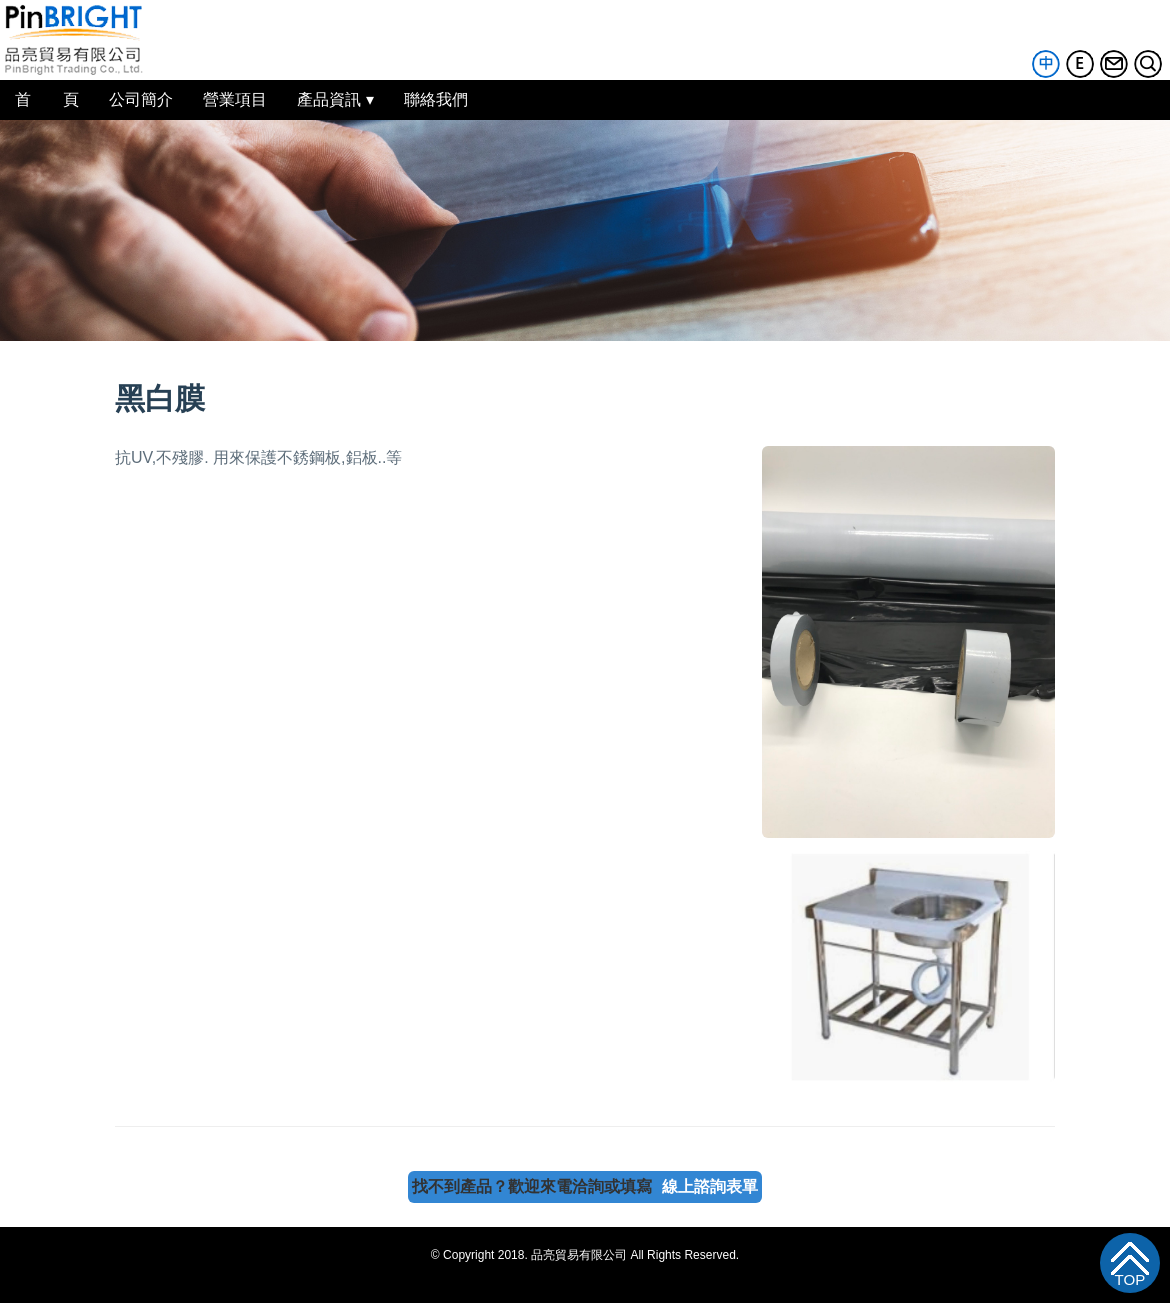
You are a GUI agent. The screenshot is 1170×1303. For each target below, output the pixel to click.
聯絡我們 (436, 99)
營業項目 (235, 99)
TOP (1130, 1280)
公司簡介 (141, 99)
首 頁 (47, 99)
